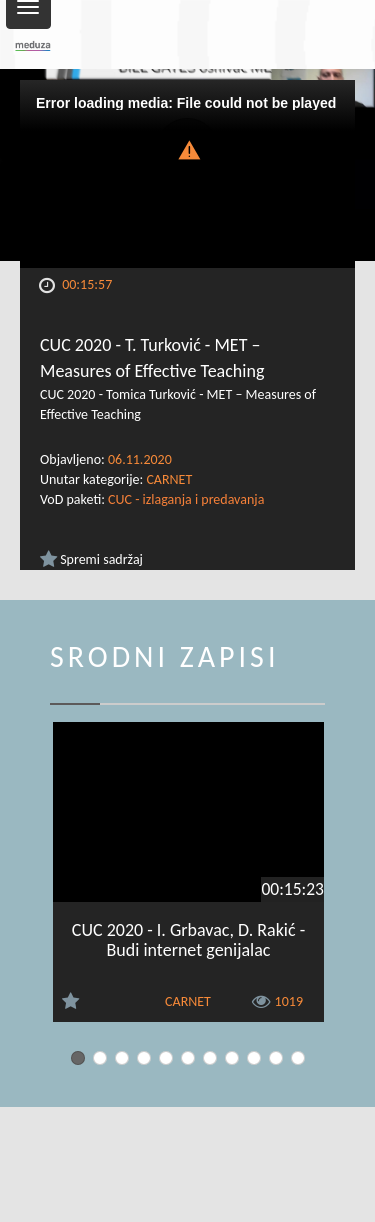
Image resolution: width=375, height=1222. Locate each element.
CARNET (169, 479)
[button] (188, 148)
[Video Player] (187, 174)
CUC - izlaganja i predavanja (186, 499)
